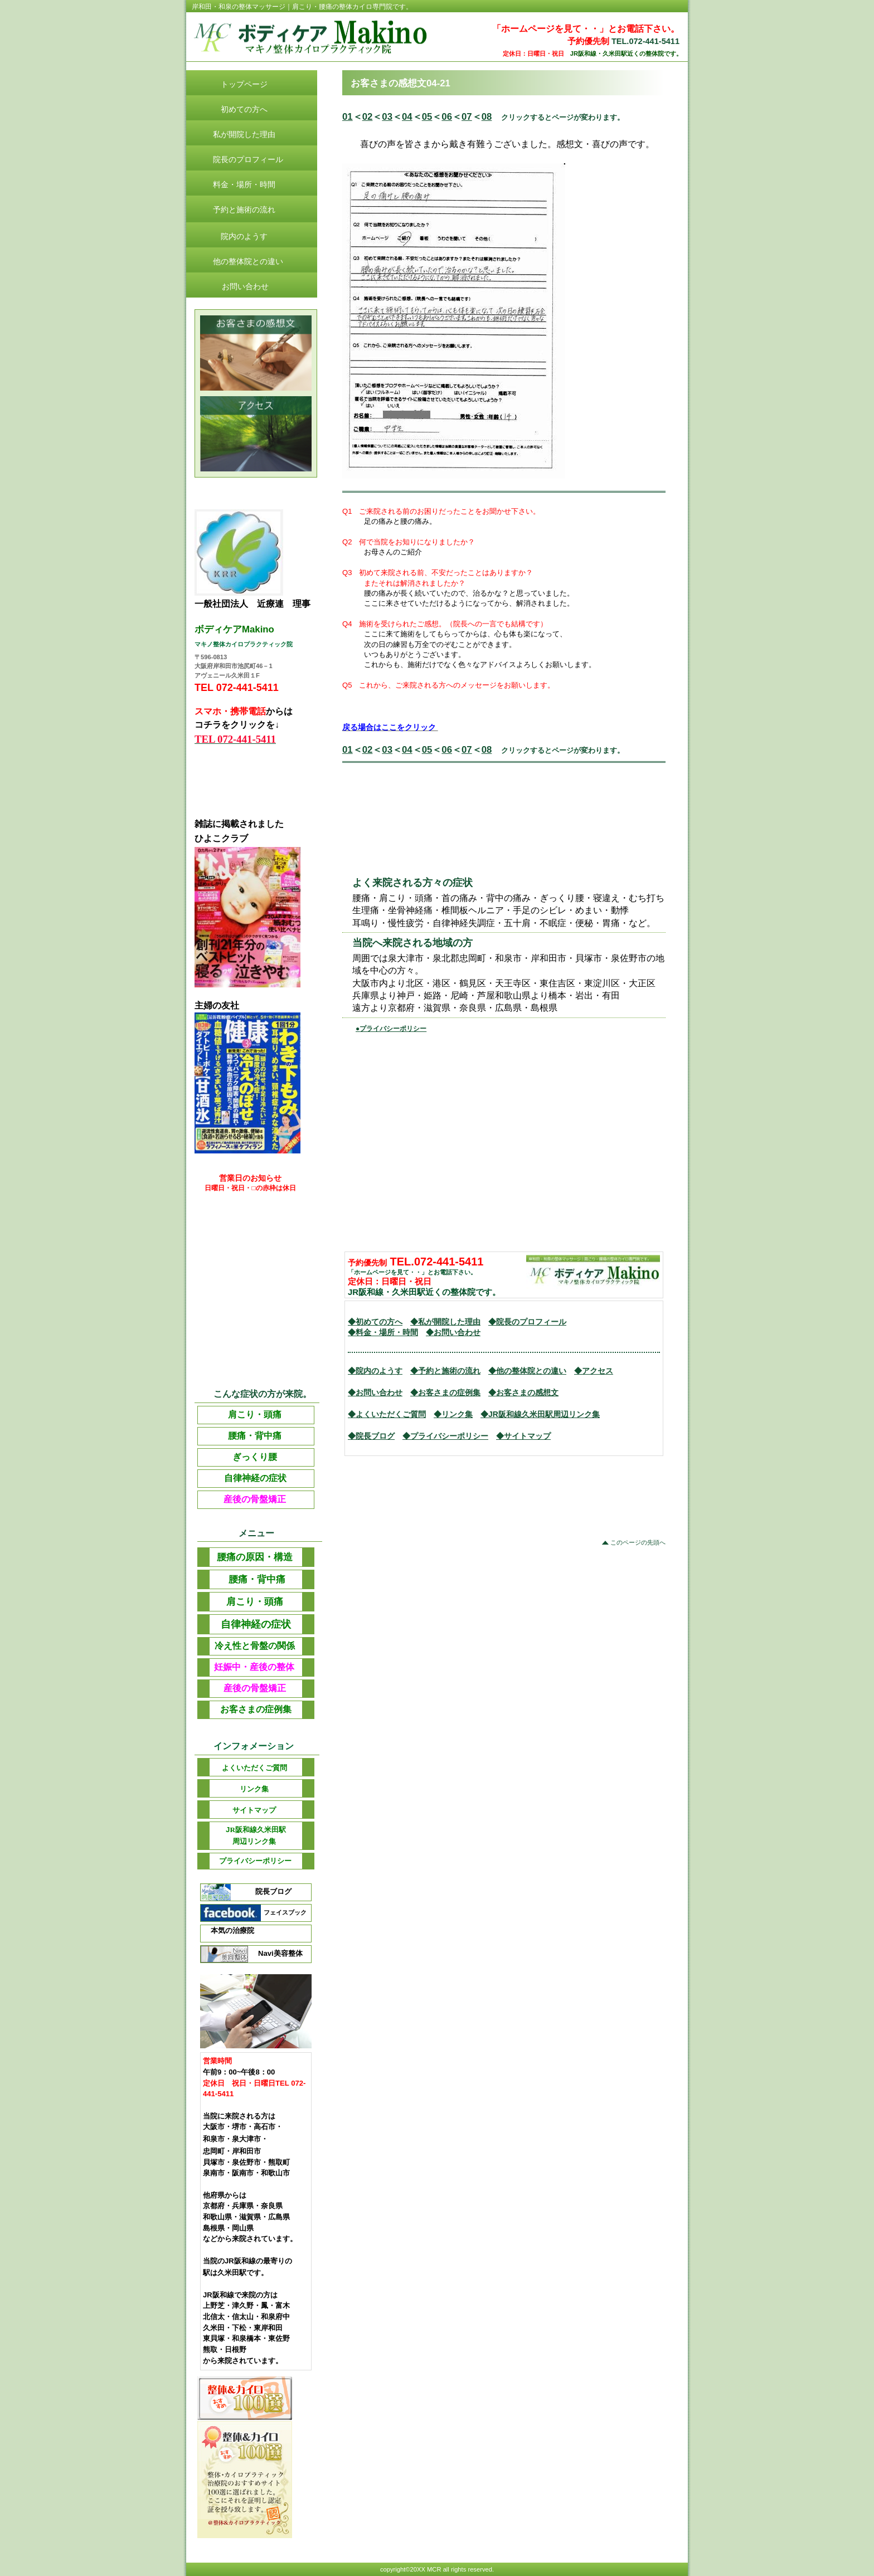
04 (407, 116)
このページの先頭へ (638, 1542)
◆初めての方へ (375, 1321)
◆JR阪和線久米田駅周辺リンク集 (540, 1414)
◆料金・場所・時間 (383, 1332)
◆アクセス (593, 1370)
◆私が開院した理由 (445, 1321)
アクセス (256, 433)
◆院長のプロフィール (527, 1321)
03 (387, 116)
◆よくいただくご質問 (387, 1414)
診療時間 (256, 353)
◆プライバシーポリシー (445, 1435)
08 (487, 116)
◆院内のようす (375, 1370)
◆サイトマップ (523, 1435)
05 (427, 116)
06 (446, 116)
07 (467, 116)
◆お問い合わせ (453, 1332)
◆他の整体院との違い (527, 1370)
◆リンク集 (453, 1414)
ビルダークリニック (329, 38)
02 (367, 116)
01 (347, 116)
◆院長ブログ (371, 1435)
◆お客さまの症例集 (445, 1392)
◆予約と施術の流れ (445, 1370)
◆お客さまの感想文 (523, 1392)
